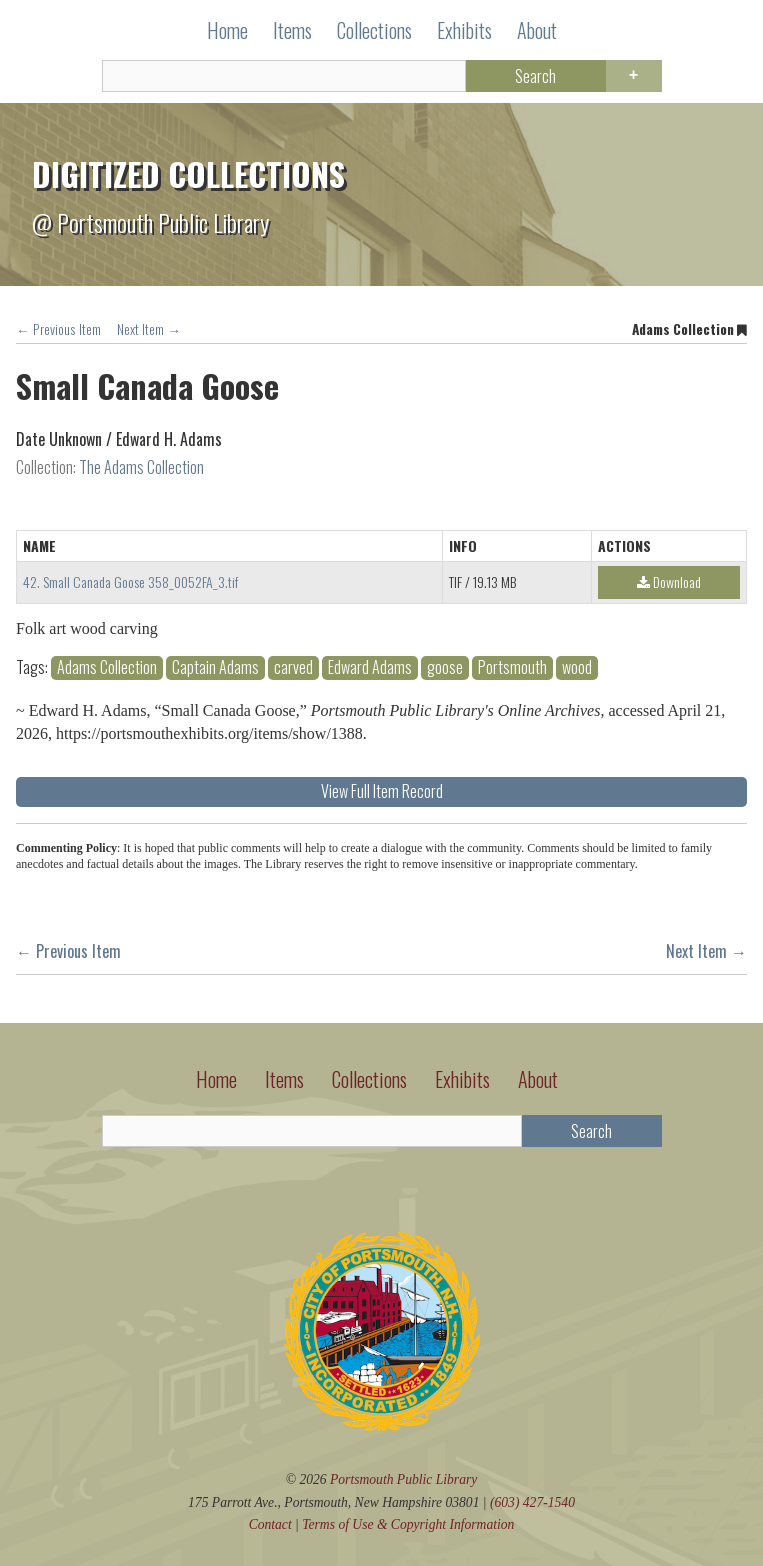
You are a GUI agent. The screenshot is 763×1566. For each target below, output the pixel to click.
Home (227, 30)
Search (535, 76)
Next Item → (149, 329)
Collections (374, 30)
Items (292, 30)
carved (293, 667)
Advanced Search (634, 76)
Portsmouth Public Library (403, 1479)
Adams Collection (107, 667)
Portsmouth (512, 667)
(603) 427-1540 (532, 1502)
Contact (270, 1524)
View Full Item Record (382, 791)
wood (577, 667)
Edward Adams (370, 667)
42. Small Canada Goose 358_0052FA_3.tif (130, 581)
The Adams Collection (141, 467)
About (537, 30)
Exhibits (464, 30)
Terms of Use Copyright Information (408, 1524)
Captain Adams (215, 667)
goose (445, 667)
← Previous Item (58, 329)
